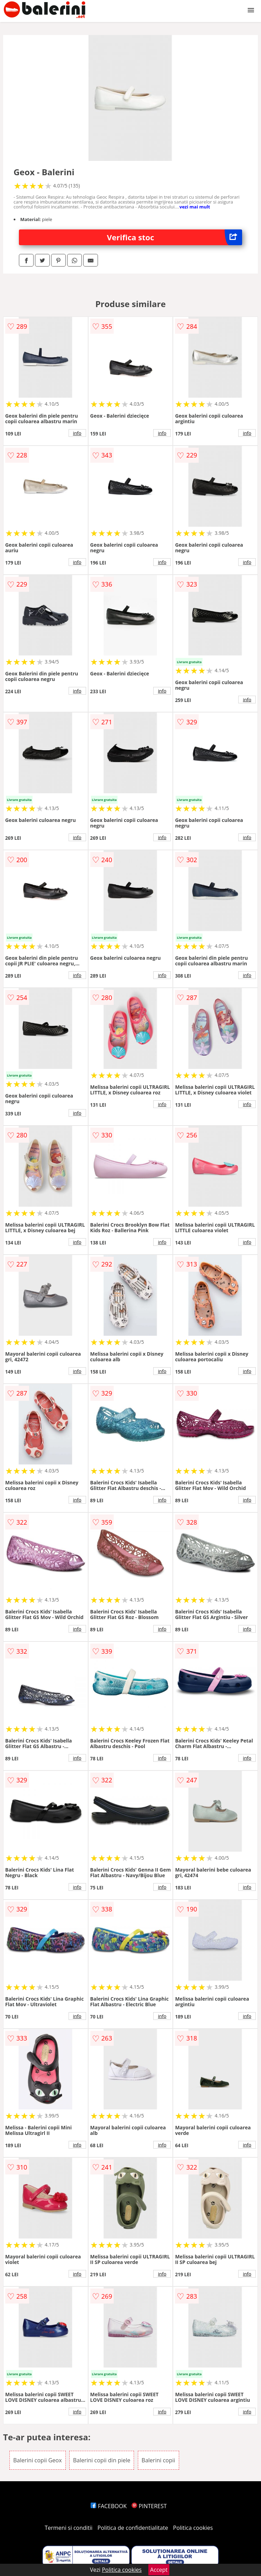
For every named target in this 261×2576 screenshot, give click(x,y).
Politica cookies (193, 2528)
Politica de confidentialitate (133, 2528)
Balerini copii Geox (37, 2460)
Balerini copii (158, 2460)
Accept (159, 2570)
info (77, 433)
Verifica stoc (174, 237)
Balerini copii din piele (101, 2460)
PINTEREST (149, 2506)
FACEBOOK (109, 2506)
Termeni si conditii (69, 2528)
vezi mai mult (194, 207)
